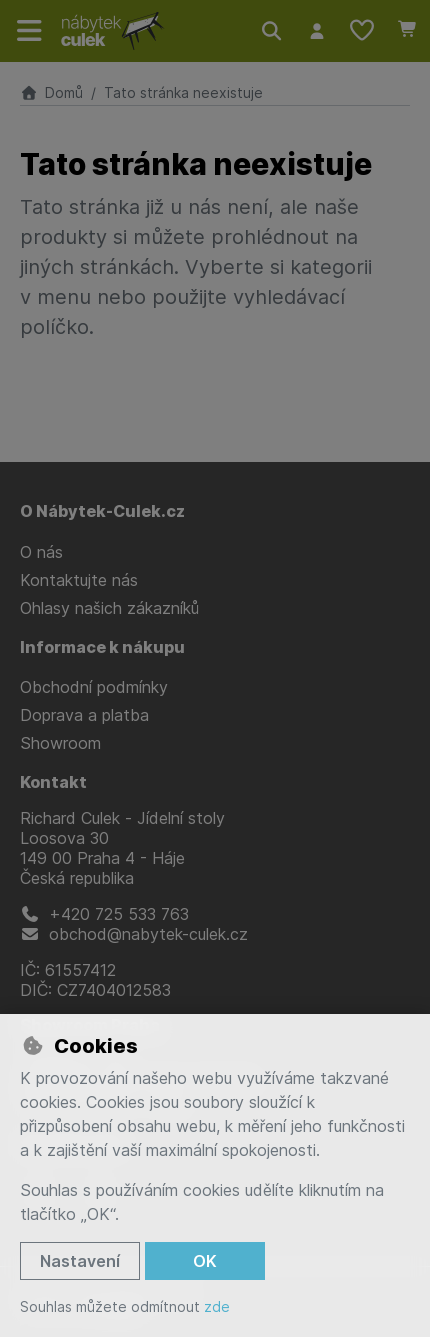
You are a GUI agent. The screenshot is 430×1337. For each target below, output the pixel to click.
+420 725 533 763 (104, 914)
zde (217, 1306)
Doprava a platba (84, 715)
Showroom (60, 743)
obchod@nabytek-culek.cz (134, 934)
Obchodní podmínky (94, 687)
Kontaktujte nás (79, 580)
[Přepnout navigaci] (30, 31)
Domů (51, 92)
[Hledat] (271, 31)
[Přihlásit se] (316, 31)
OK (205, 1261)
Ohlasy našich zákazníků (109, 608)
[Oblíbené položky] (362, 31)
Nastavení (80, 1261)
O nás (41, 552)
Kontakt (53, 782)
